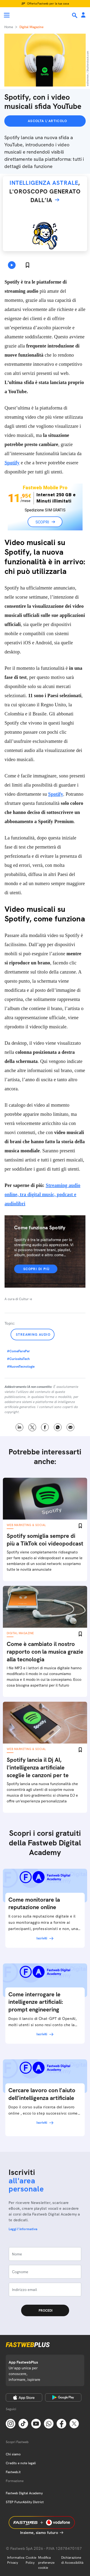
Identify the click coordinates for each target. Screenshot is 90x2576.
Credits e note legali (21, 2463)
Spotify (12, 462)
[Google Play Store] (63, 2397)
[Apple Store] (24, 2397)
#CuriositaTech (18, 1359)
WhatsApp (58, 1427)
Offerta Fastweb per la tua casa (48, 4)
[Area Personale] (83, 15)
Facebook (45, 1427)
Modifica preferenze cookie (46, 2562)
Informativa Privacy (15, 2560)
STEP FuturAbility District (25, 2502)
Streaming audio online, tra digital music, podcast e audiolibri (42, 1194)
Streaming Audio (33, 1334)
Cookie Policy (31, 2560)
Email (70, 1427)
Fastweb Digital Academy (24, 2493)
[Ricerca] (75, 15)
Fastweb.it (13, 2472)
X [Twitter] (32, 1427)
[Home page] (36, 15)
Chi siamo (13, 2454)
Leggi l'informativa (23, 2229)
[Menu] (7, 15)
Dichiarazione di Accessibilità (72, 2560)
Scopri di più (36, 1269)
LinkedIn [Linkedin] (20, 1427)
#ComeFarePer (18, 1351)
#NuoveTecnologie (21, 1366)
